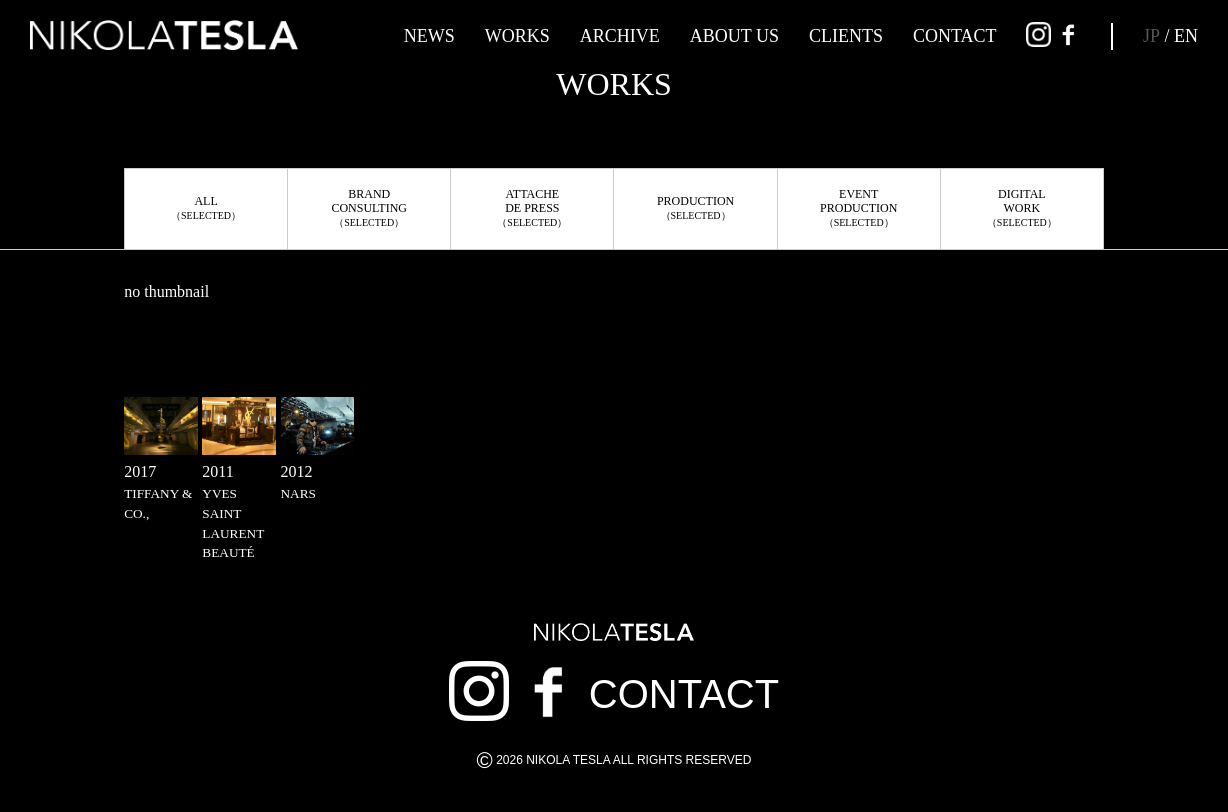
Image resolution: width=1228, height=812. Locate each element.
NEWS (429, 36)
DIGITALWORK (1022, 207)
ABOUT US (734, 36)
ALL (206, 207)
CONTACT (955, 36)
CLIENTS (846, 36)
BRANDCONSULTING (369, 207)
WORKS (517, 36)
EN (1186, 36)
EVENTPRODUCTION (858, 207)
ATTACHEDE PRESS (532, 207)
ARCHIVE (620, 36)
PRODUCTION (695, 207)
